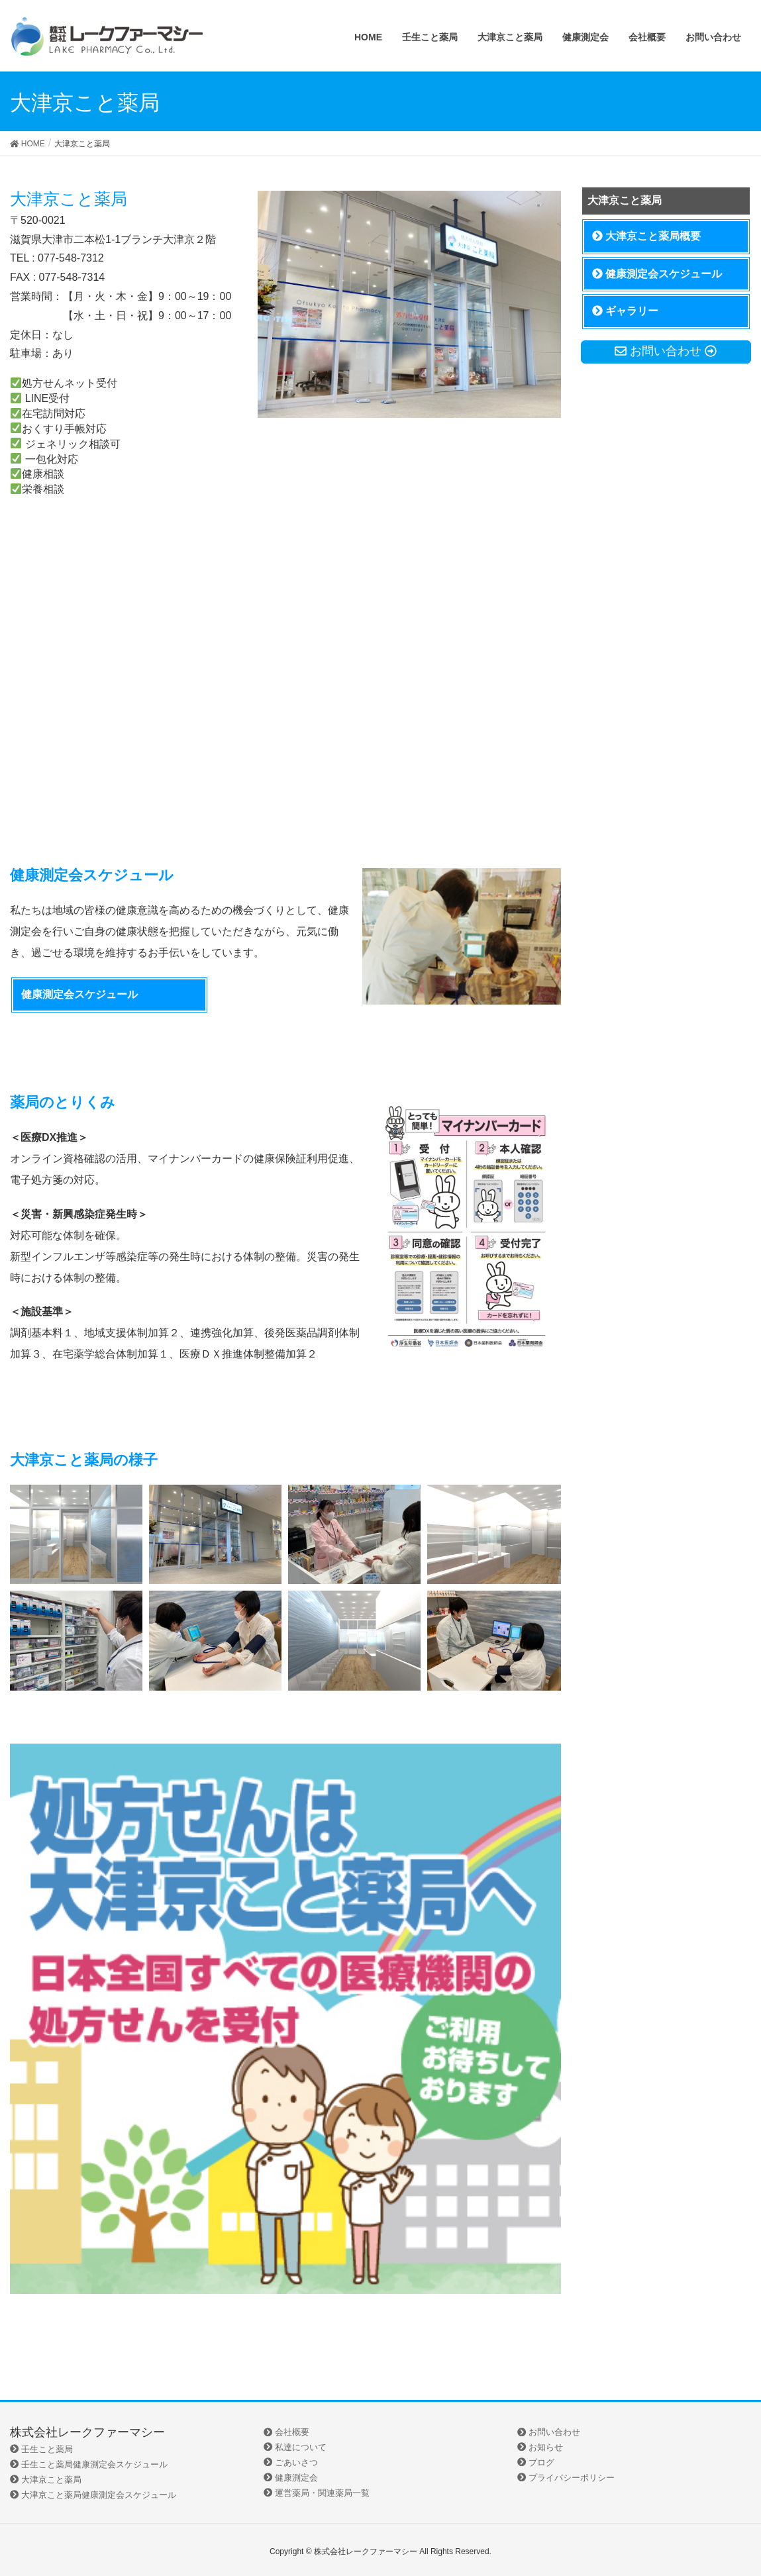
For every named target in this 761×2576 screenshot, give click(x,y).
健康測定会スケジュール (79, 994)
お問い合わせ (548, 2432)
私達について (295, 2447)
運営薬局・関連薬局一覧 (317, 2493)
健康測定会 (291, 2478)
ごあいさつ (291, 2462)
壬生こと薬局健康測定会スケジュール (89, 2464)
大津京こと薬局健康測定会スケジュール (93, 2495)
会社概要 (286, 2432)
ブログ (535, 2462)
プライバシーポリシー (566, 2478)
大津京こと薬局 (45, 2480)
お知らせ (540, 2447)
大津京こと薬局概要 (646, 236)
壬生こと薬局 (41, 2449)
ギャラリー (625, 311)
